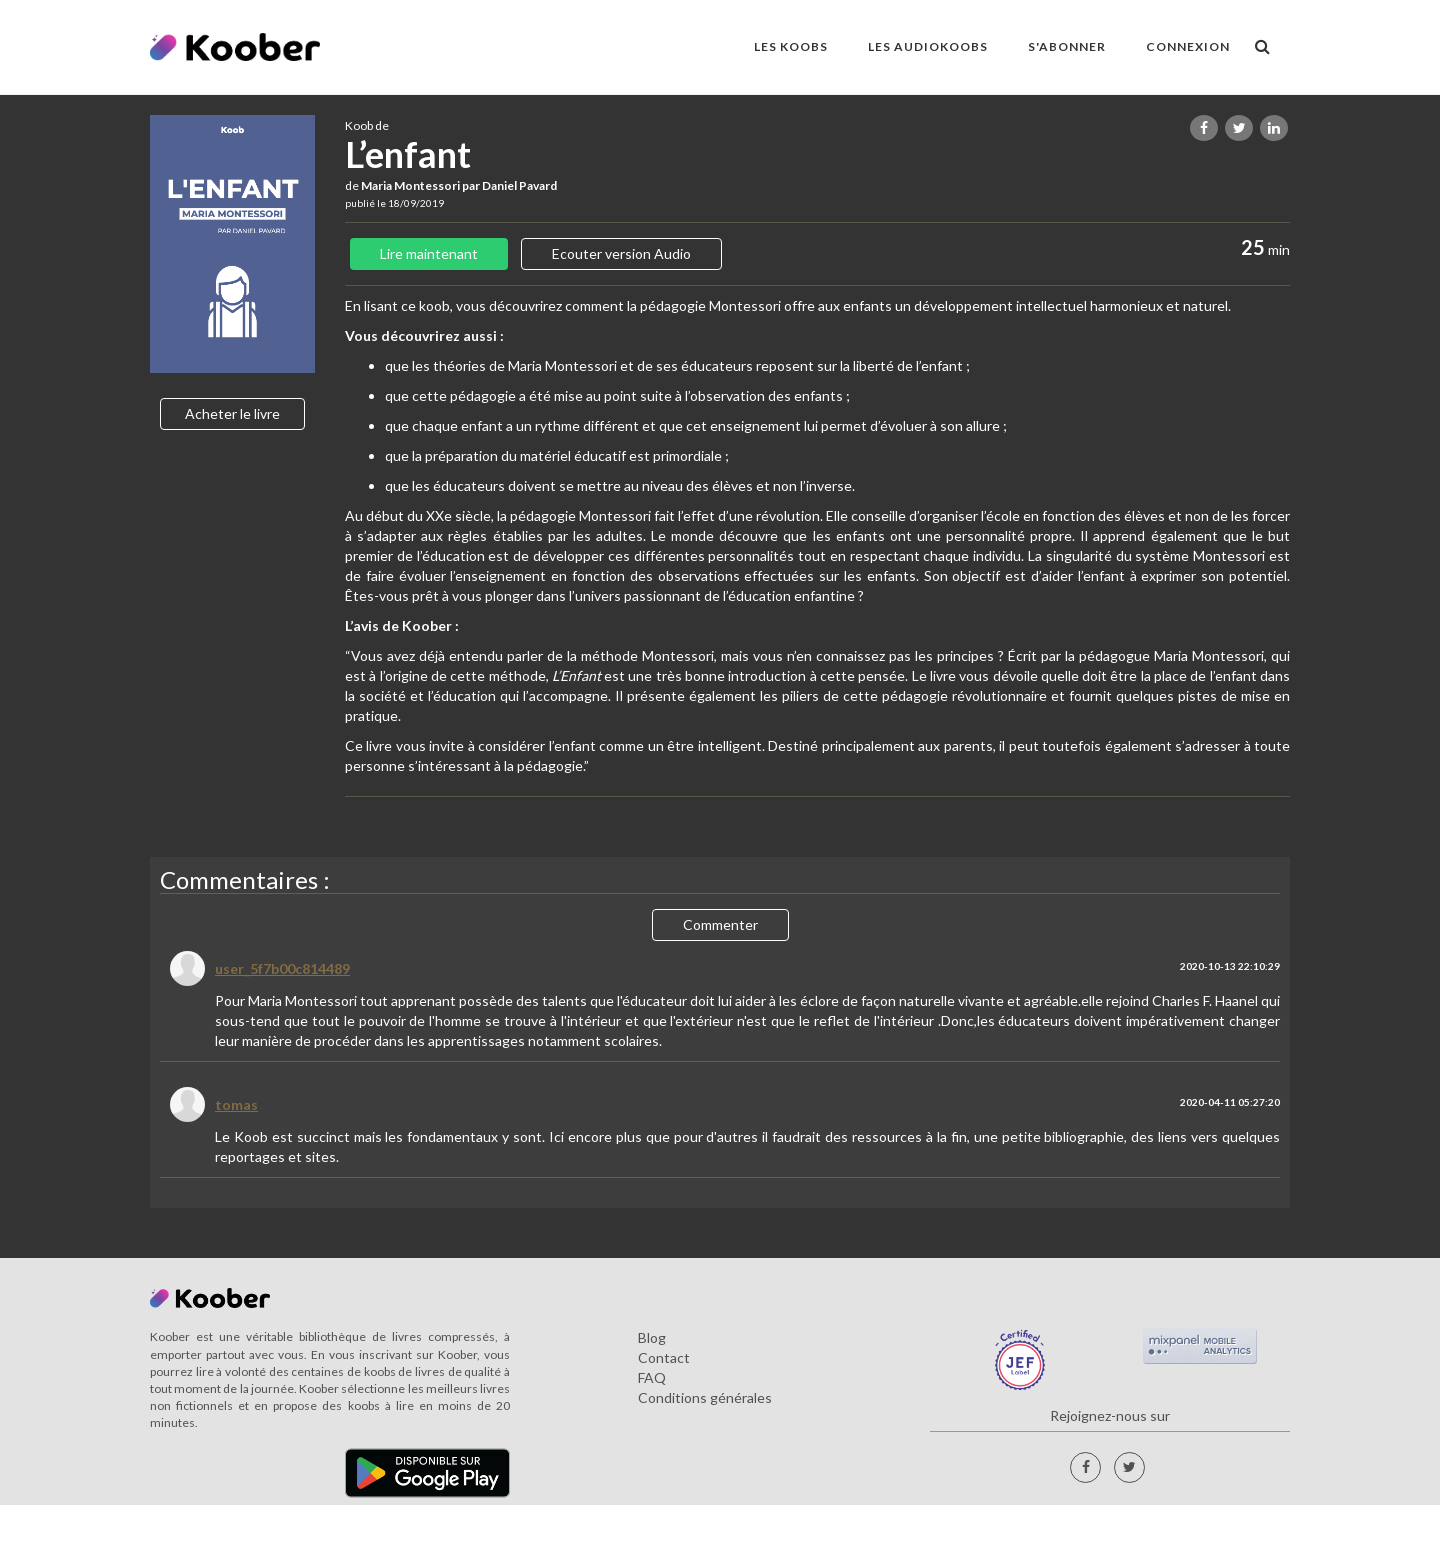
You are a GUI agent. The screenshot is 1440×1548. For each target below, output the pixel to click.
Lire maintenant (429, 253)
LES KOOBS (791, 46)
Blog (652, 1337)
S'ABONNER (1067, 46)
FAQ (652, 1377)
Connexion (1188, 46)
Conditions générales (705, 1397)
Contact (664, 1357)
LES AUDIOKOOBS (928, 46)
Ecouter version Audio (621, 253)
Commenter (720, 924)
